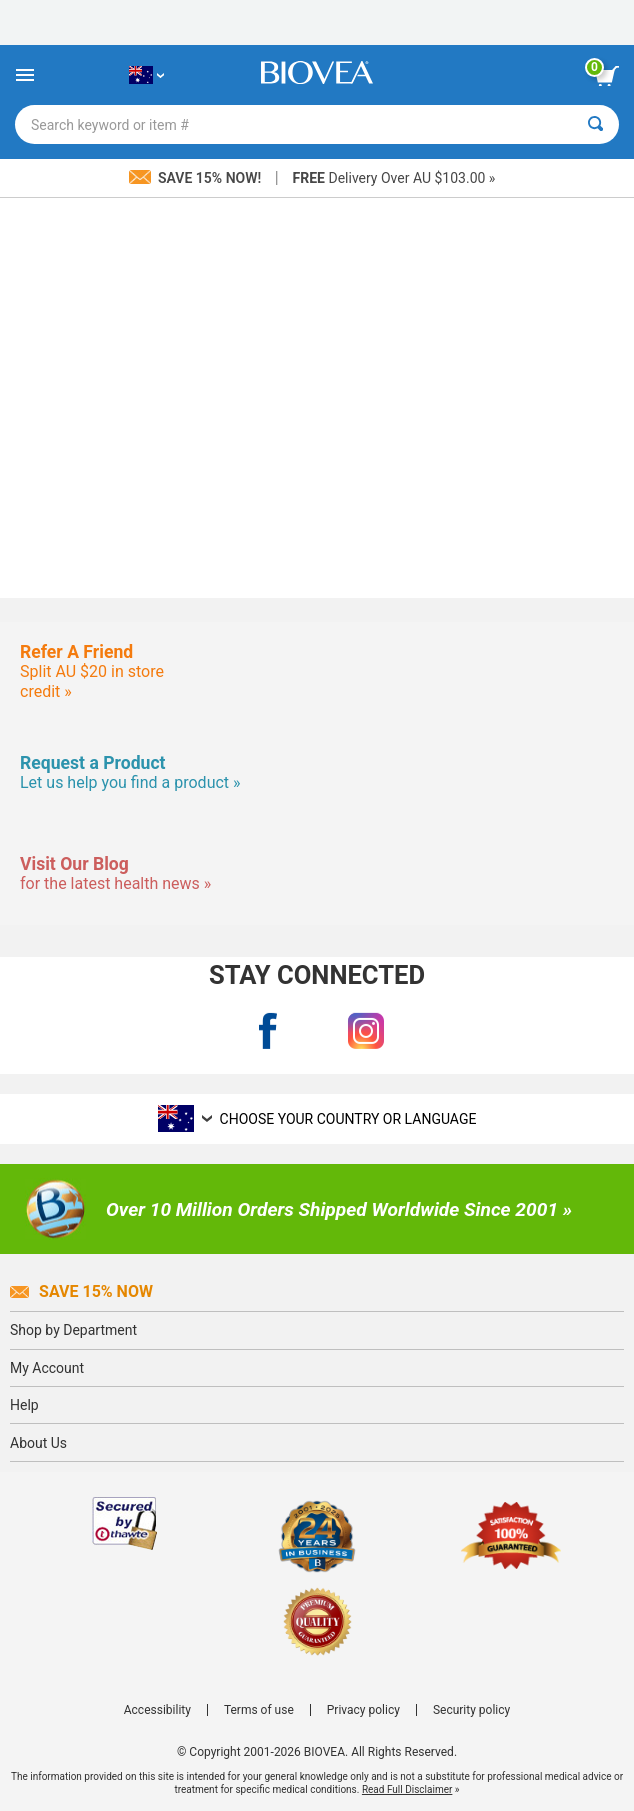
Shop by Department (73, 1330)
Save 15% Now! (197, 178)
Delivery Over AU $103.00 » (394, 178)
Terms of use (259, 1710)
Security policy (471, 1710)
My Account (47, 1368)
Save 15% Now (81, 1291)
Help (24, 1405)
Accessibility (157, 1710)
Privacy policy (363, 1710)
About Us (38, 1443)
